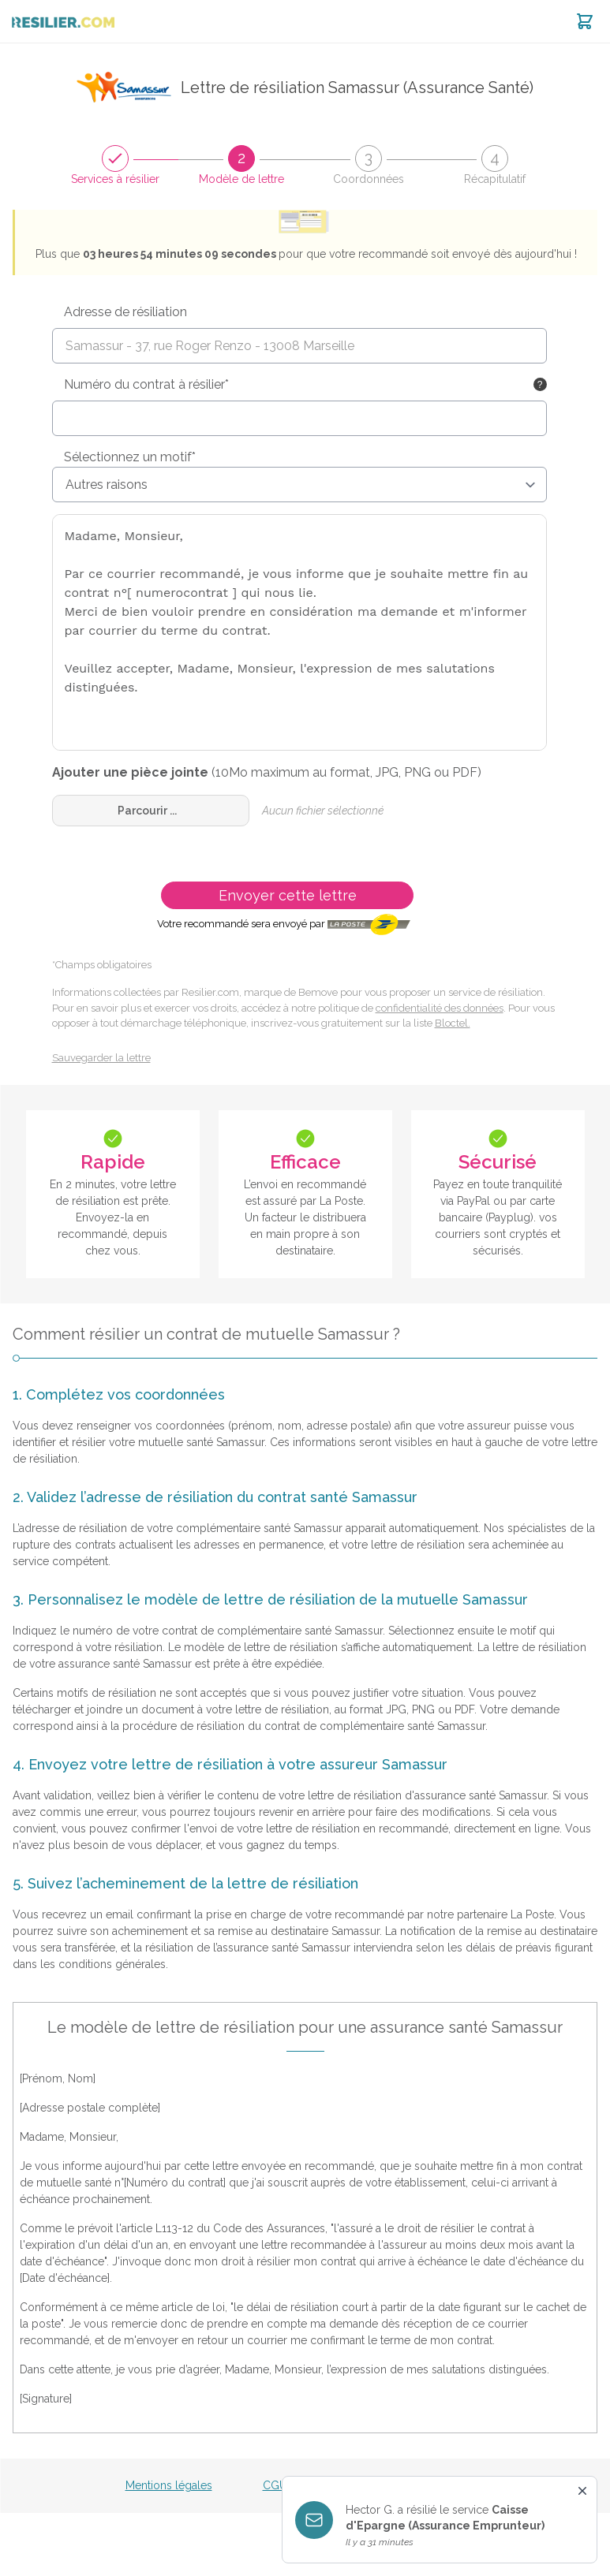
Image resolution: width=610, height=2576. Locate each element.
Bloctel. (452, 1023)
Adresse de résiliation (125, 311)
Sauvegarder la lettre (101, 1058)
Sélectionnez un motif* (130, 456)
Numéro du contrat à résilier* (146, 384)
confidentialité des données (439, 1008)
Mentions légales (168, 2485)
